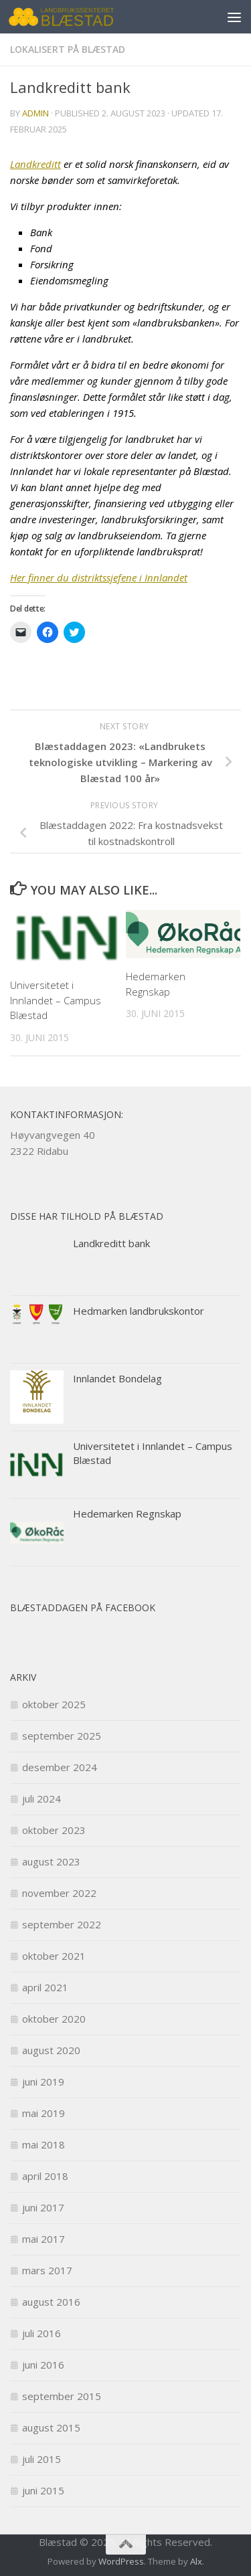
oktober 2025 (54, 1704)
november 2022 (59, 1893)
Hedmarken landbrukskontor (138, 1310)
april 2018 (45, 2176)
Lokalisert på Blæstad (67, 49)
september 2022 (61, 1924)
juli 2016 (41, 2333)
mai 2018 (43, 2144)
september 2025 (61, 1735)
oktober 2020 (54, 2018)
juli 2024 (41, 1798)
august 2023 (51, 1861)
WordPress (121, 2561)
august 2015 (51, 2427)
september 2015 (61, 2396)
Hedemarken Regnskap (127, 1513)
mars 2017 (47, 2270)
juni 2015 (43, 2490)
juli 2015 (41, 2459)
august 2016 (51, 2301)
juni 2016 (43, 2364)
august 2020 (51, 2050)
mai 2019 (43, 2113)
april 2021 (45, 1987)
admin (35, 113)
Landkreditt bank (111, 1243)
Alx (196, 2561)
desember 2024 (59, 1767)
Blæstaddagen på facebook (82, 1607)
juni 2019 (43, 2081)
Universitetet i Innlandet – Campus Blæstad (55, 1000)
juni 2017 (43, 2207)
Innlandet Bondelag (117, 1378)
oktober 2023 (54, 1830)
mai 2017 (43, 2238)
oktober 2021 (54, 1955)
